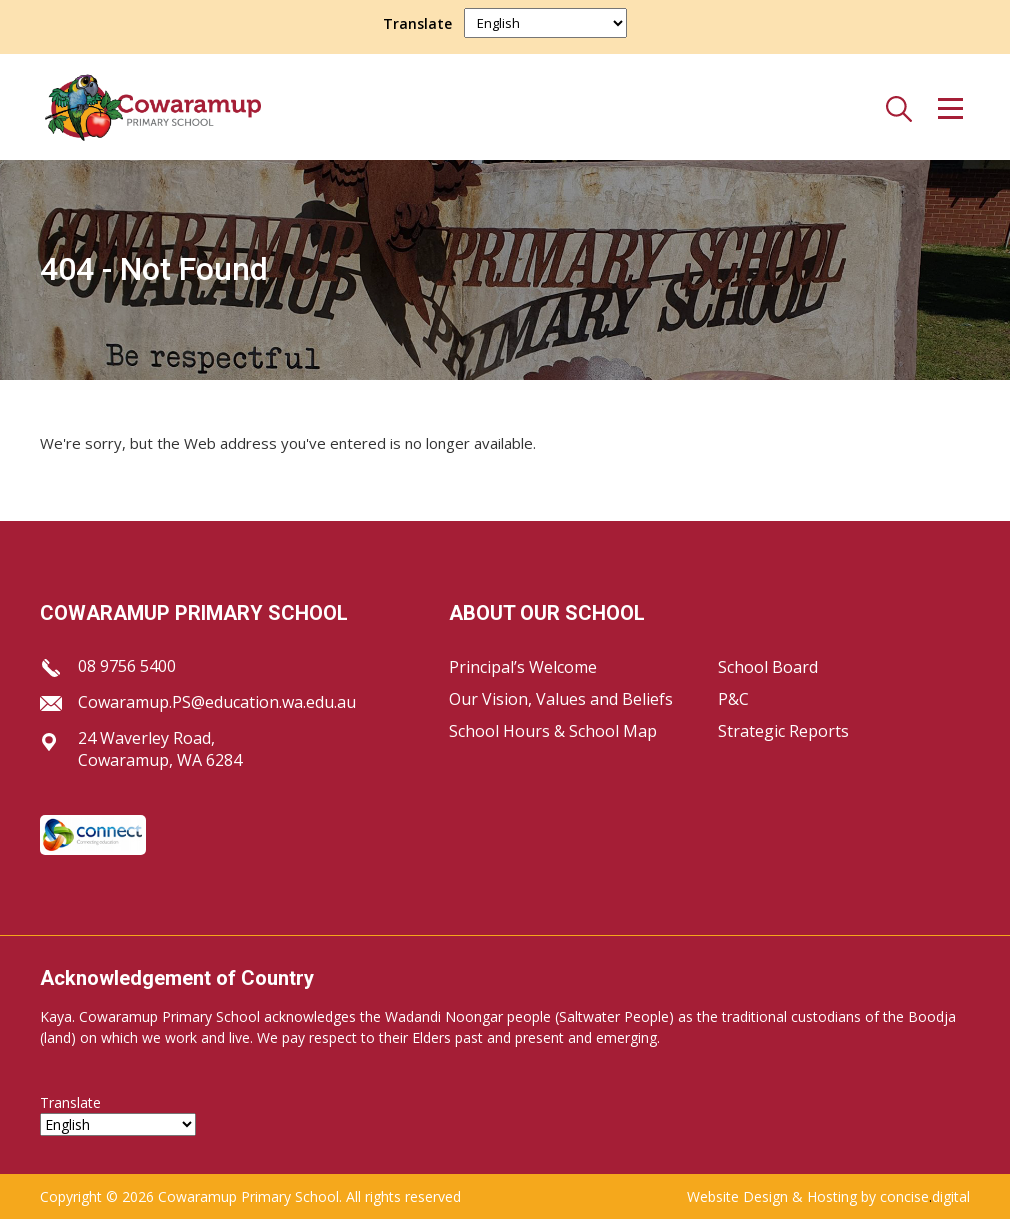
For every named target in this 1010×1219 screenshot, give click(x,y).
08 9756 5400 (127, 666)
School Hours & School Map (553, 731)
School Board (768, 667)
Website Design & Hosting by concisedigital (828, 1196)
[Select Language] (545, 23)
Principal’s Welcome (523, 667)
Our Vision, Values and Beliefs (561, 699)
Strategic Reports (783, 731)
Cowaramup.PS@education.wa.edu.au (217, 702)
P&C (733, 699)
